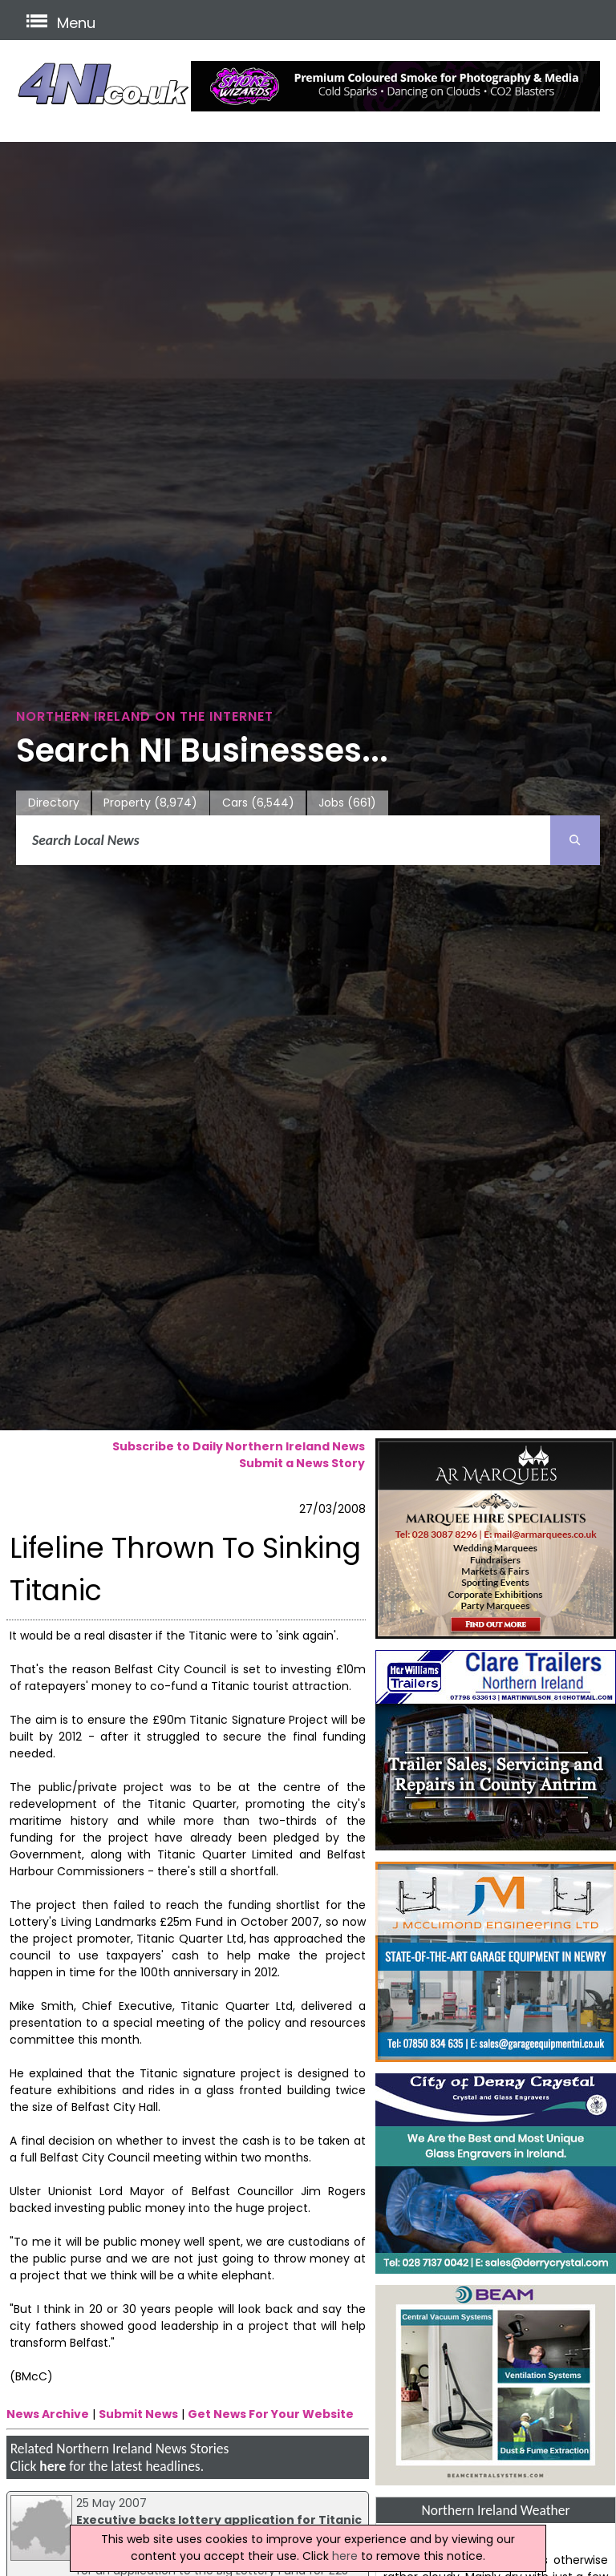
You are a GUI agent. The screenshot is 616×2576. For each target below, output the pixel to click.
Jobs (347, 803)
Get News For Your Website (271, 2414)
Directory (53, 803)
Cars (258, 803)
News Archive (47, 2414)
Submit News (138, 2414)
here (52, 2466)
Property (150, 803)
